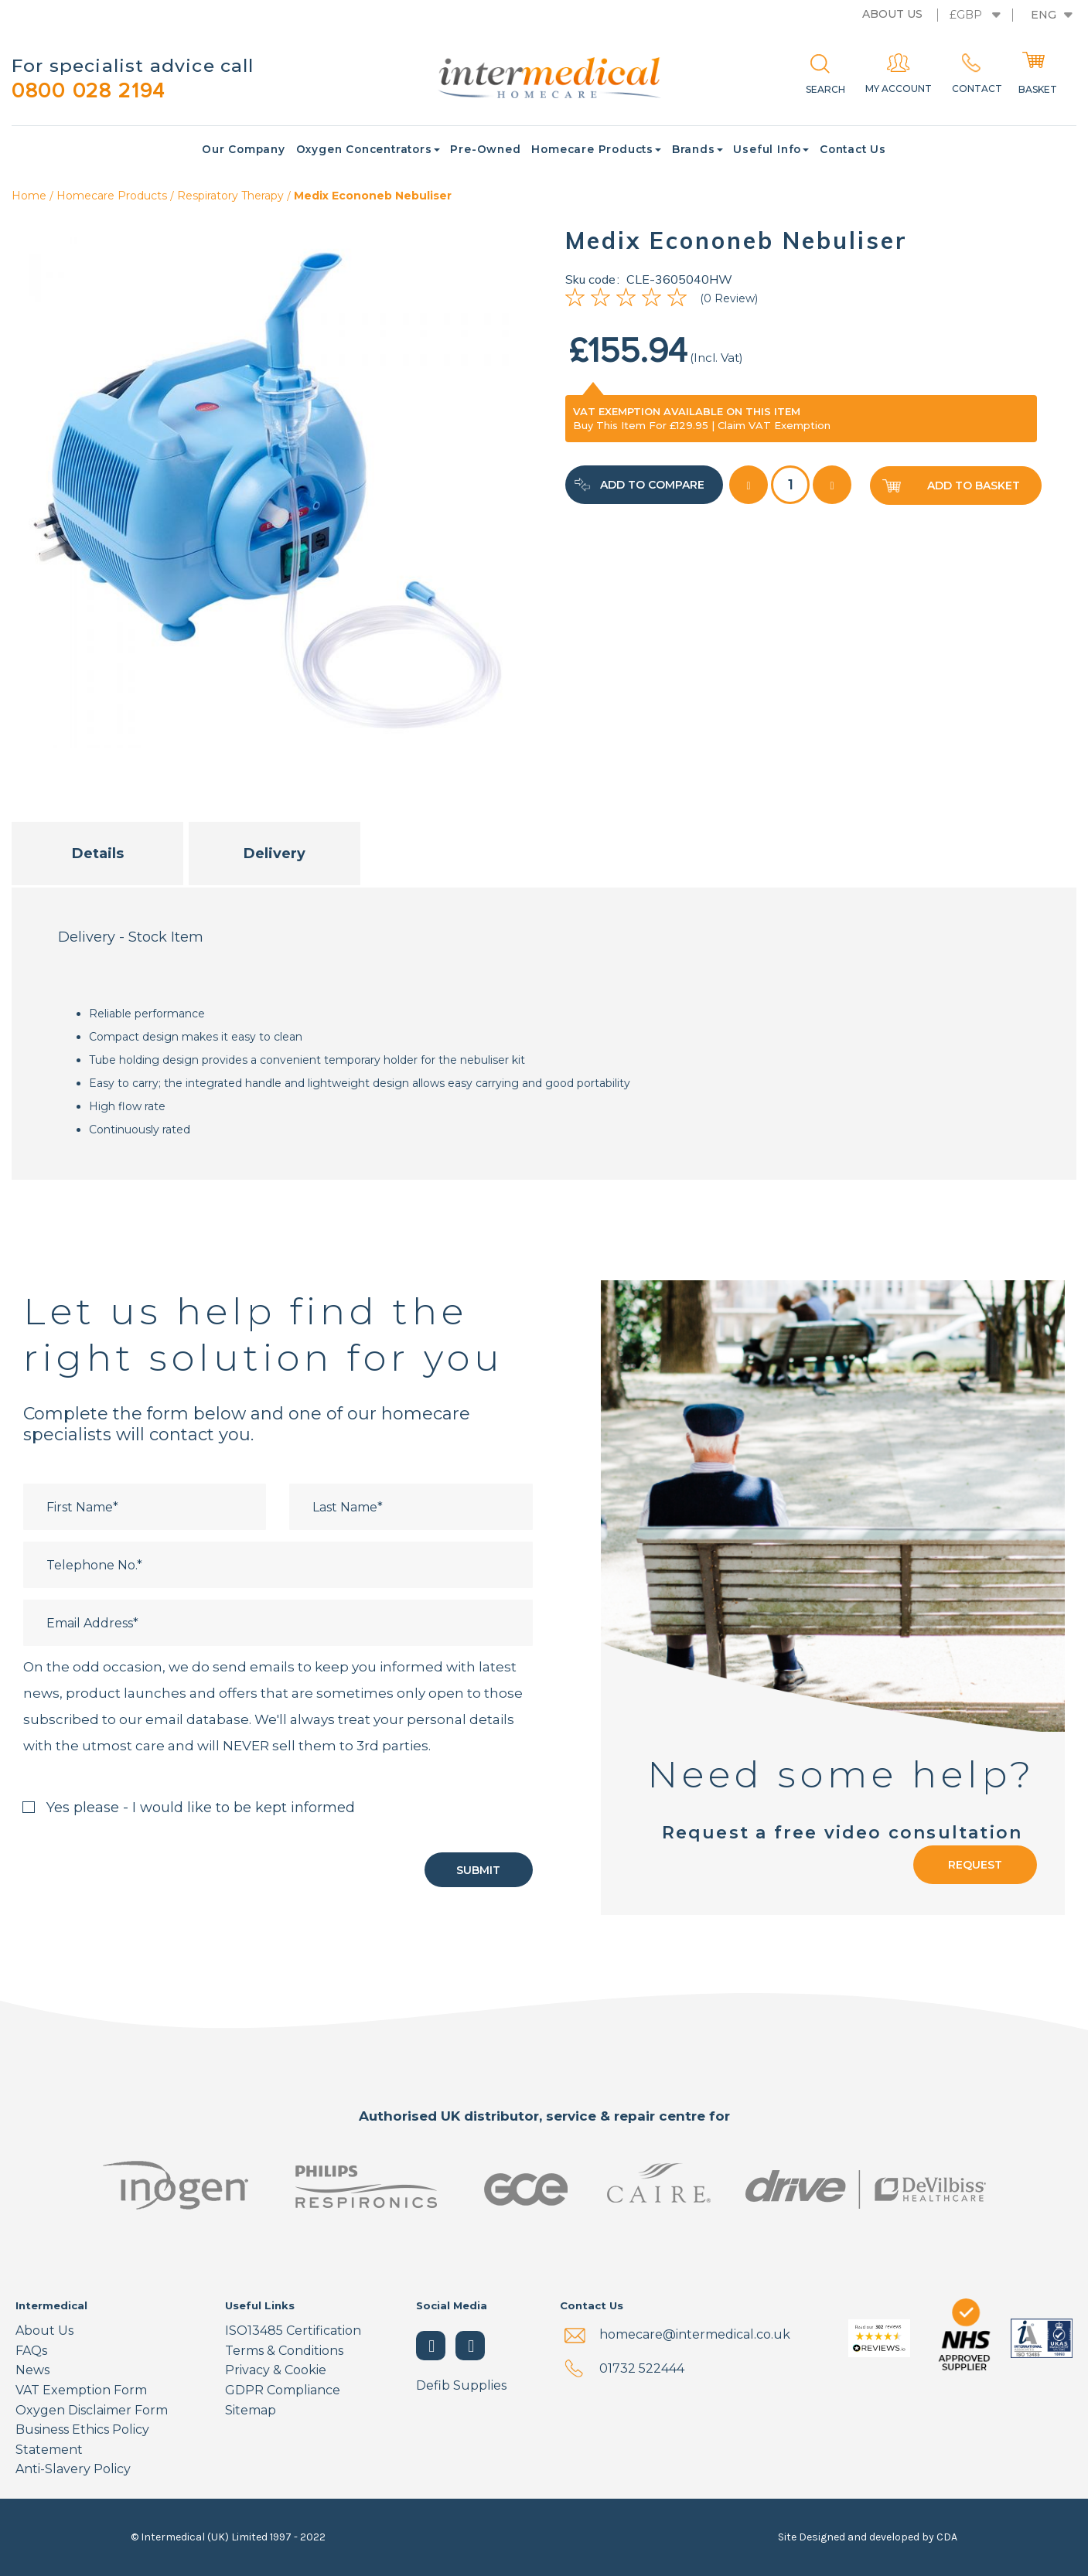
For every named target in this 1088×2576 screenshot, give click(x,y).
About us (892, 14)
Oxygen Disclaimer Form (91, 2410)
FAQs (31, 2350)
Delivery (274, 853)
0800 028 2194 (93, 91)
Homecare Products (111, 196)
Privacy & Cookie (275, 2370)
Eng (1043, 15)
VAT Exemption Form (81, 2390)
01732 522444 (641, 2369)
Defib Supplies (461, 2386)
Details (98, 853)
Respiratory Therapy (230, 196)
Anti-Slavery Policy (73, 2469)
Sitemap (250, 2410)
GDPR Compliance (282, 2390)
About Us (44, 2331)
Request (975, 1865)
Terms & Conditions (284, 2350)
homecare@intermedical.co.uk (694, 2335)
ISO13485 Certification (293, 2331)
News (32, 2370)
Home (29, 196)
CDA (946, 2537)
